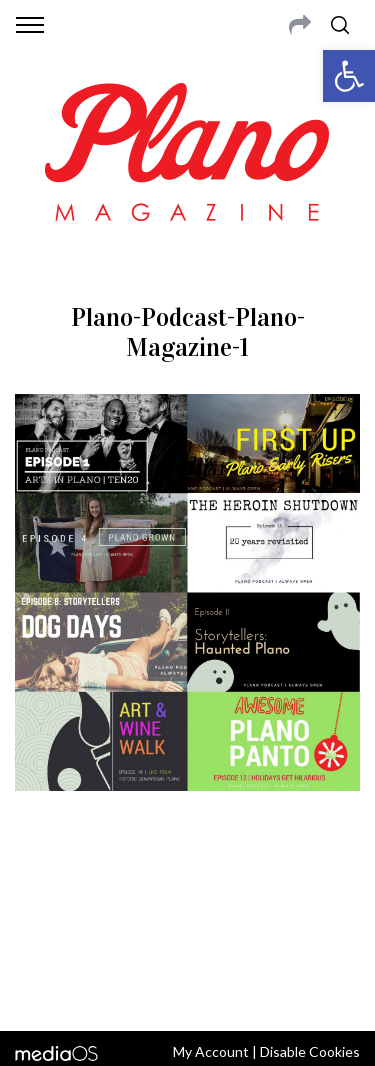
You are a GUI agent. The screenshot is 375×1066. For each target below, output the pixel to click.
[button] (349, 76)
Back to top (187, 989)
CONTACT (97, 887)
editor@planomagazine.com (188, 935)
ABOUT (38, 887)
